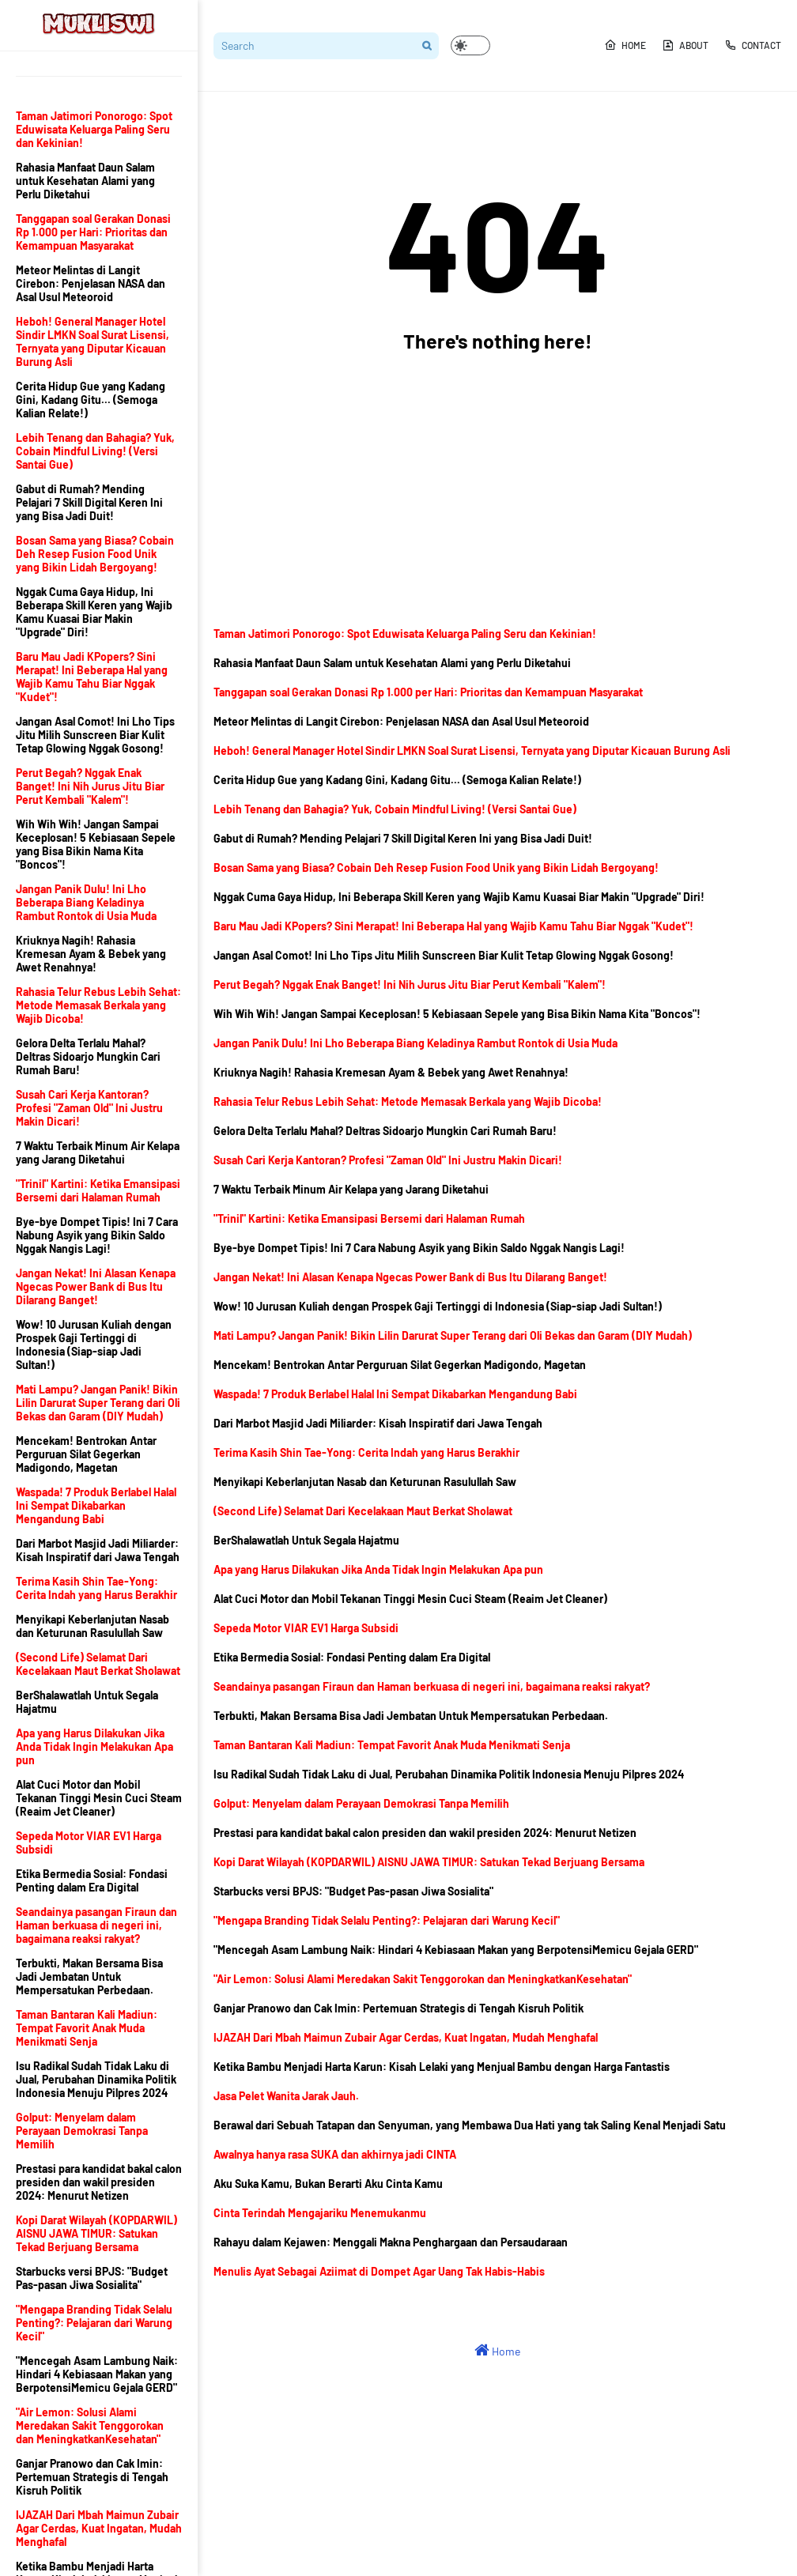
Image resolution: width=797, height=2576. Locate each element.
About (685, 45)
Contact (752, 45)
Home (625, 45)
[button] (470, 45)
